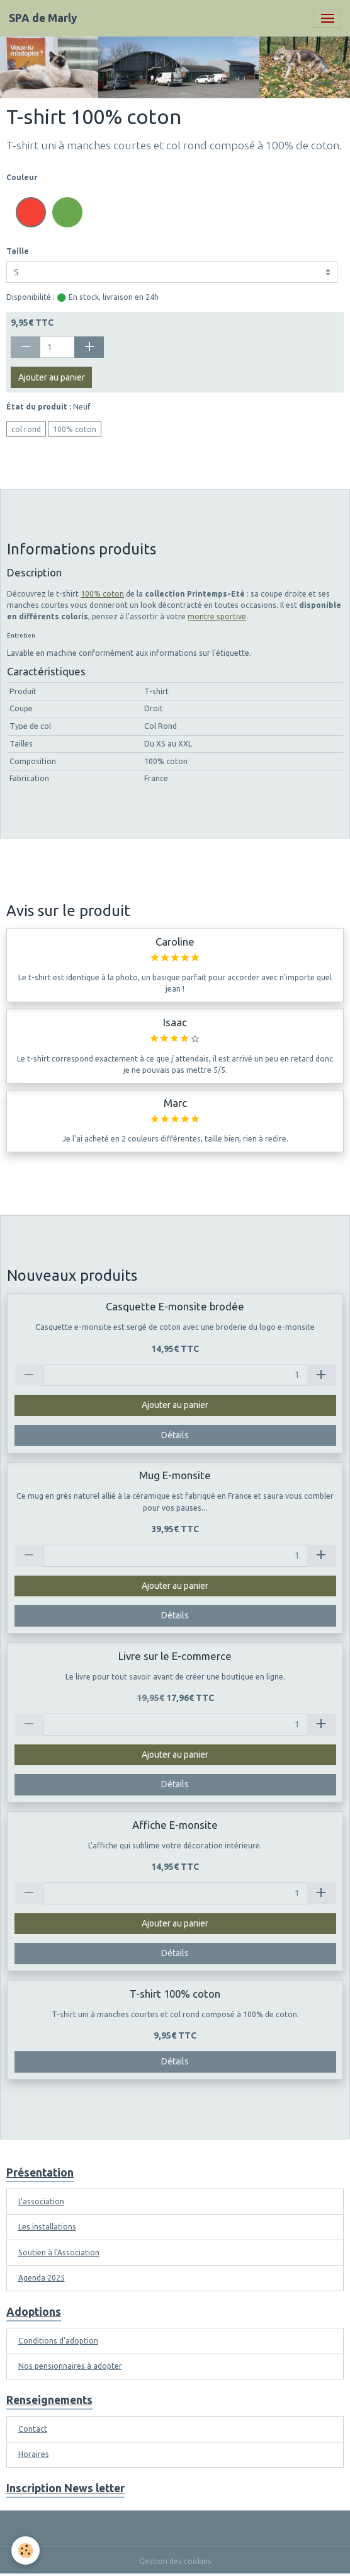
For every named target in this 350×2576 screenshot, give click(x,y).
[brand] (43, 18)
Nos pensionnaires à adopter (70, 2366)
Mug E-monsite (175, 1475)
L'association (41, 2201)
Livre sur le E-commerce (175, 1656)
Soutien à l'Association (58, 2252)
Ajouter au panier (51, 377)
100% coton (74, 429)
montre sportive (217, 616)
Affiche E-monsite (175, 1825)
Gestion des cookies (175, 2561)
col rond (26, 429)
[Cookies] (25, 2550)
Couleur (21, 177)
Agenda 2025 (41, 2278)
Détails (175, 1435)
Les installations (47, 2227)
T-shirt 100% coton (175, 1994)
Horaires (33, 2454)
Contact (32, 2429)
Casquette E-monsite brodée (175, 1306)
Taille (17, 251)
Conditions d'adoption (58, 2341)
